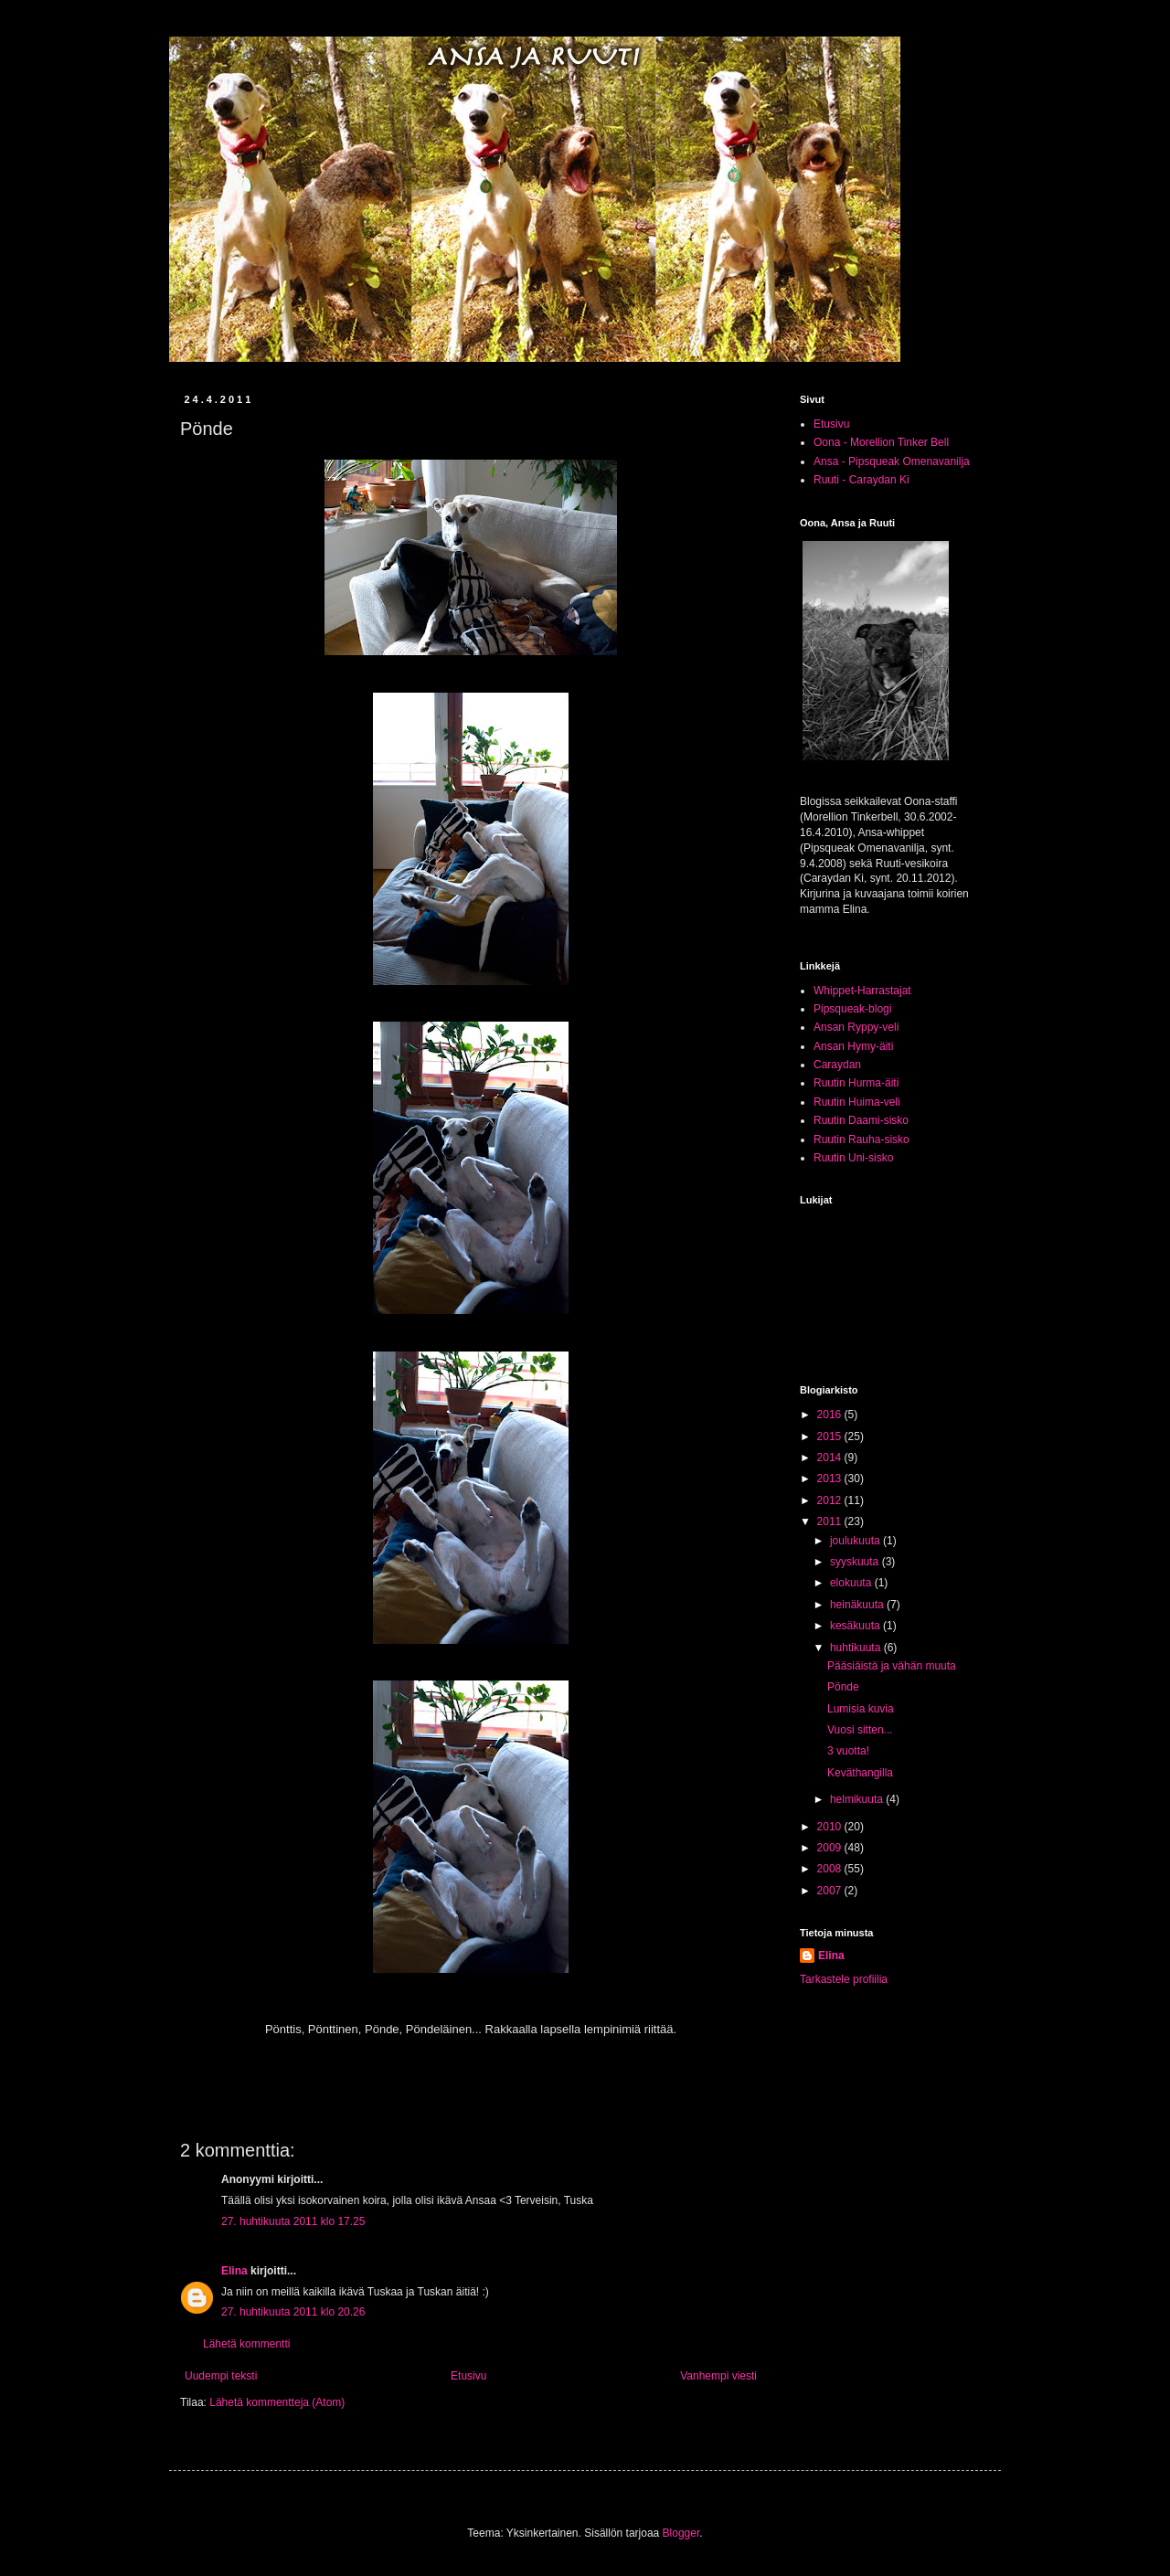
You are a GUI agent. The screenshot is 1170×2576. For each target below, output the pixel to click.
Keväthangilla (860, 1772)
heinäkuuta (858, 1604)
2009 (831, 1847)
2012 (831, 1500)
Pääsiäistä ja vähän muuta (891, 1665)
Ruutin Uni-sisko (853, 1157)
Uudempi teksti (221, 2375)
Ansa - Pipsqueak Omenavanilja (892, 461)
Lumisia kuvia (860, 1708)
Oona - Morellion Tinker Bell (881, 442)
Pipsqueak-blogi (852, 1008)
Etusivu (468, 2375)
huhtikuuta (857, 1647)
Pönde (843, 1686)
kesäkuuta (856, 1625)
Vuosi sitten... (860, 1729)
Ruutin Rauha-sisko (861, 1139)
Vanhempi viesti (718, 2375)
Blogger (681, 2533)
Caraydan (837, 1064)
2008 (831, 1868)
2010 (831, 1826)
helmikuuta (858, 1799)
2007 (831, 1890)
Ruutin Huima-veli (857, 1102)
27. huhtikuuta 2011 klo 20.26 (293, 2312)
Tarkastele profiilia (844, 1979)
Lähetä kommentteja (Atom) (277, 2402)
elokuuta (852, 1582)
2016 (831, 1414)
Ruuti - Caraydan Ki (861, 479)
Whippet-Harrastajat (862, 990)
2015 (831, 1436)
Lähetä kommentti (246, 2343)
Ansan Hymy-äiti (853, 1046)
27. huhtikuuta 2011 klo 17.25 (293, 2221)
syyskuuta (856, 1561)
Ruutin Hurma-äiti (856, 1082)
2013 (831, 1478)
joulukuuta (856, 1540)
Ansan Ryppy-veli (856, 1027)
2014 (831, 1457)
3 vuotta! (848, 1750)
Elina (234, 2270)
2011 (831, 1521)
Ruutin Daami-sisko (861, 1120)
